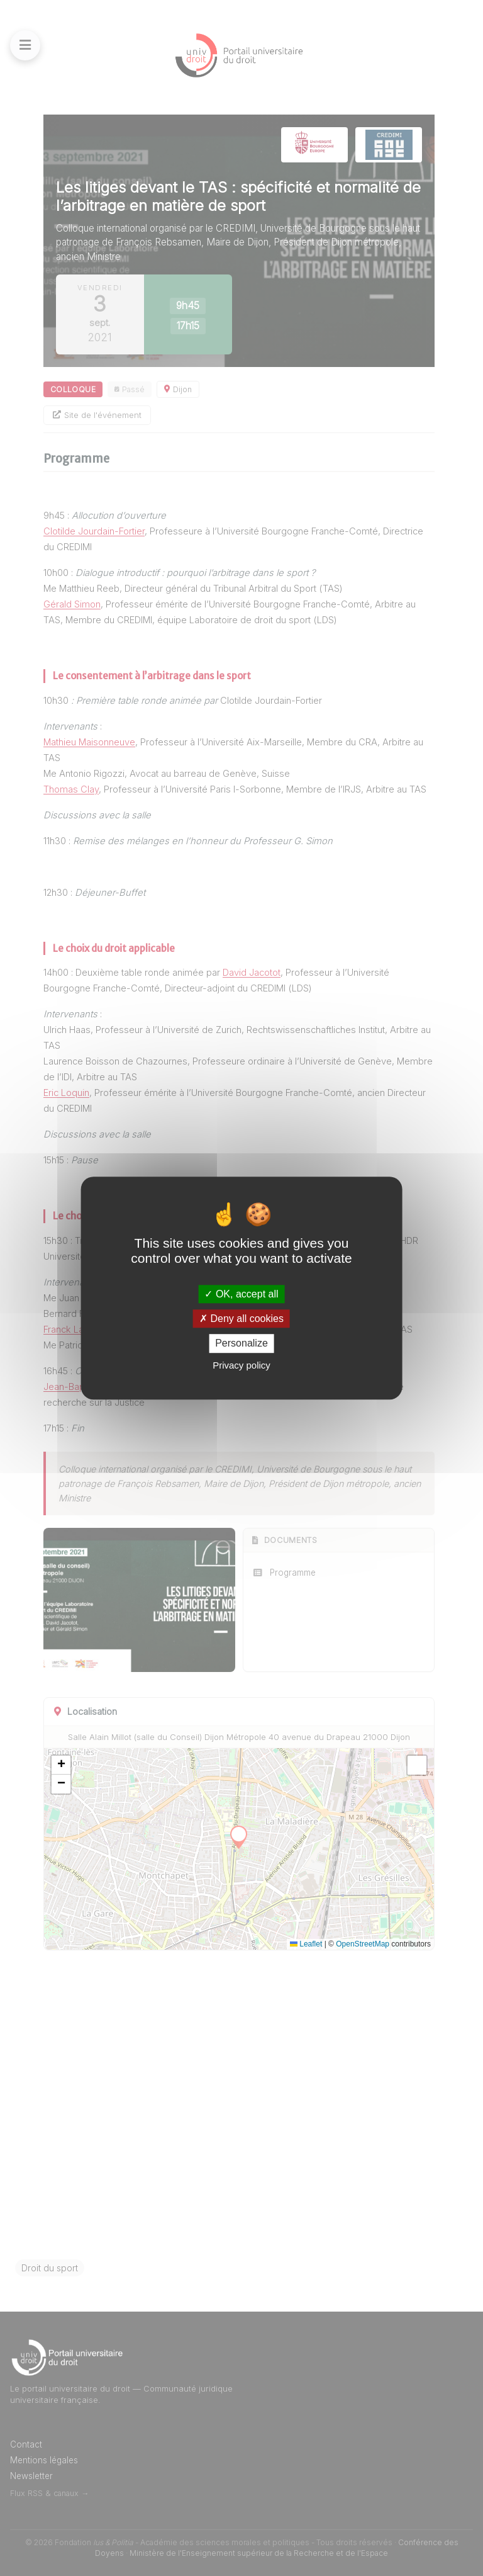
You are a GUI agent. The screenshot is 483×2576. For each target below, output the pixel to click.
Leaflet (306, 1944)
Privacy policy (241, 1365)
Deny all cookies (241, 1318)
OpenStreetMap (362, 1944)
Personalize (241, 1343)
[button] (61, 1765)
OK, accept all (241, 1294)
